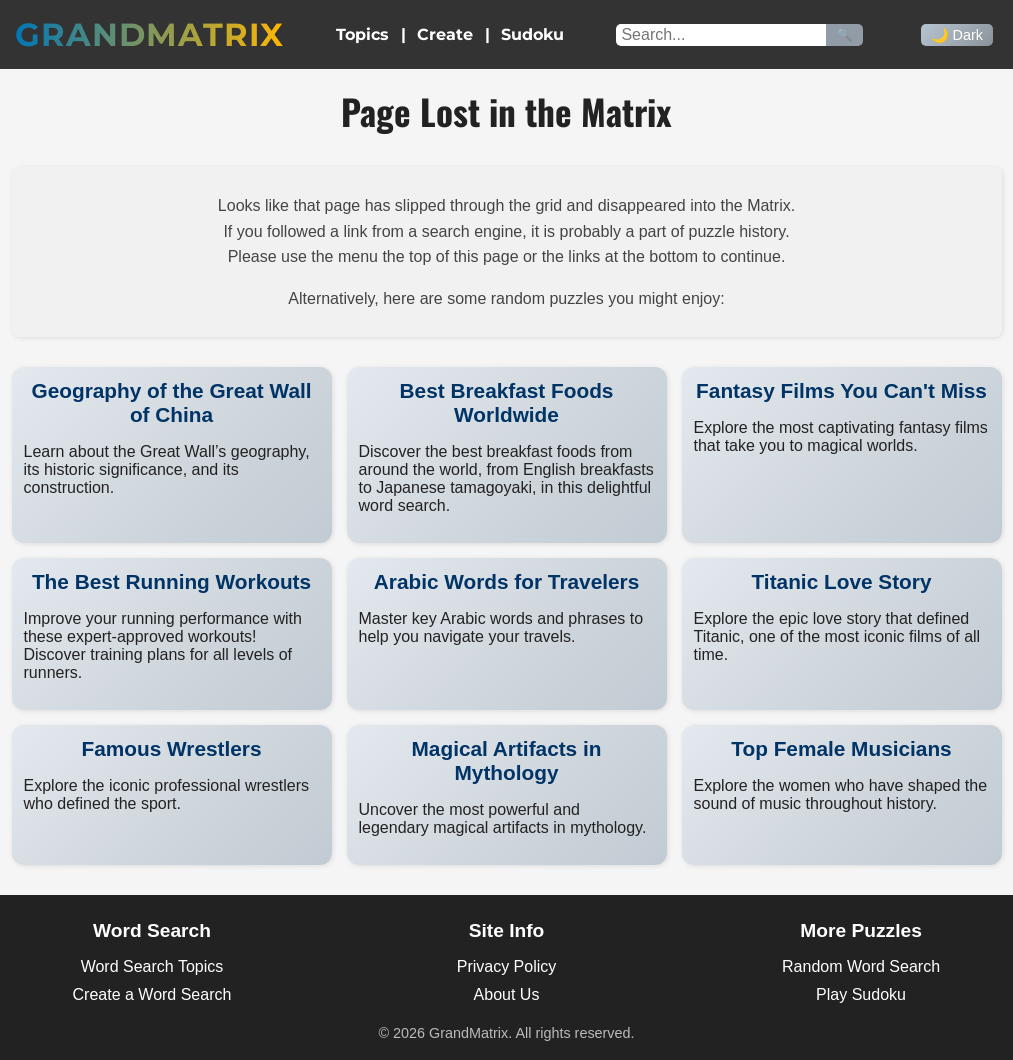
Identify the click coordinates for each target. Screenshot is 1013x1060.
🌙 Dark (957, 35)
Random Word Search (861, 966)
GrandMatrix (149, 34)
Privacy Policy (507, 966)
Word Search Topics (152, 966)
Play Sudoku (861, 994)
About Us (507, 994)
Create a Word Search (152, 994)
